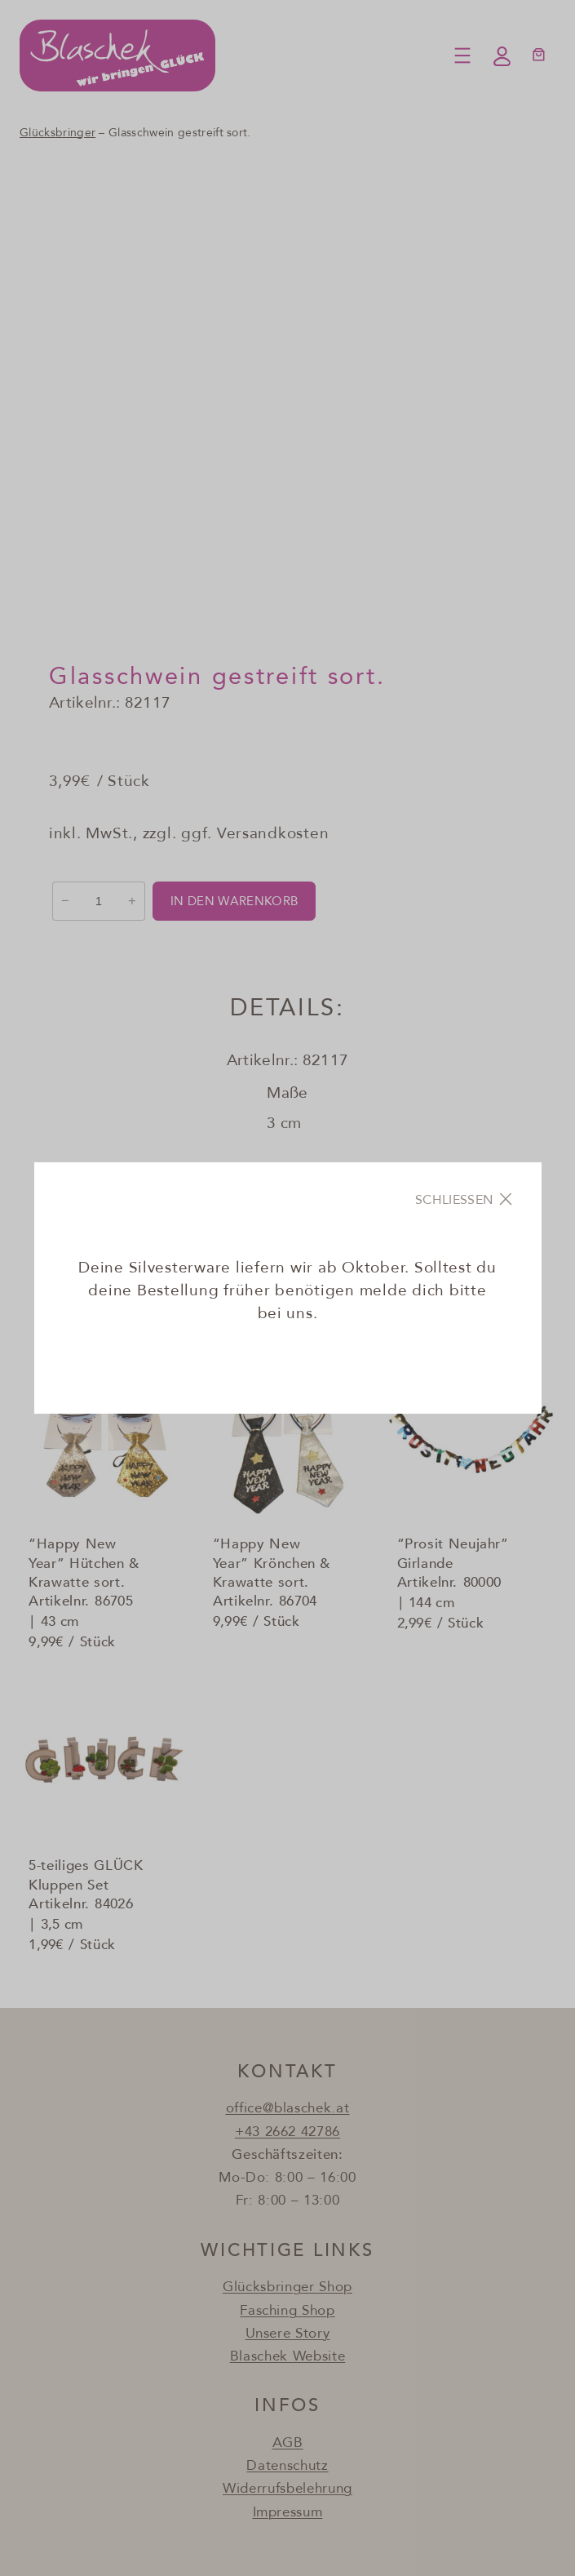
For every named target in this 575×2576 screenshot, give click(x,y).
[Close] (466, 1199)
